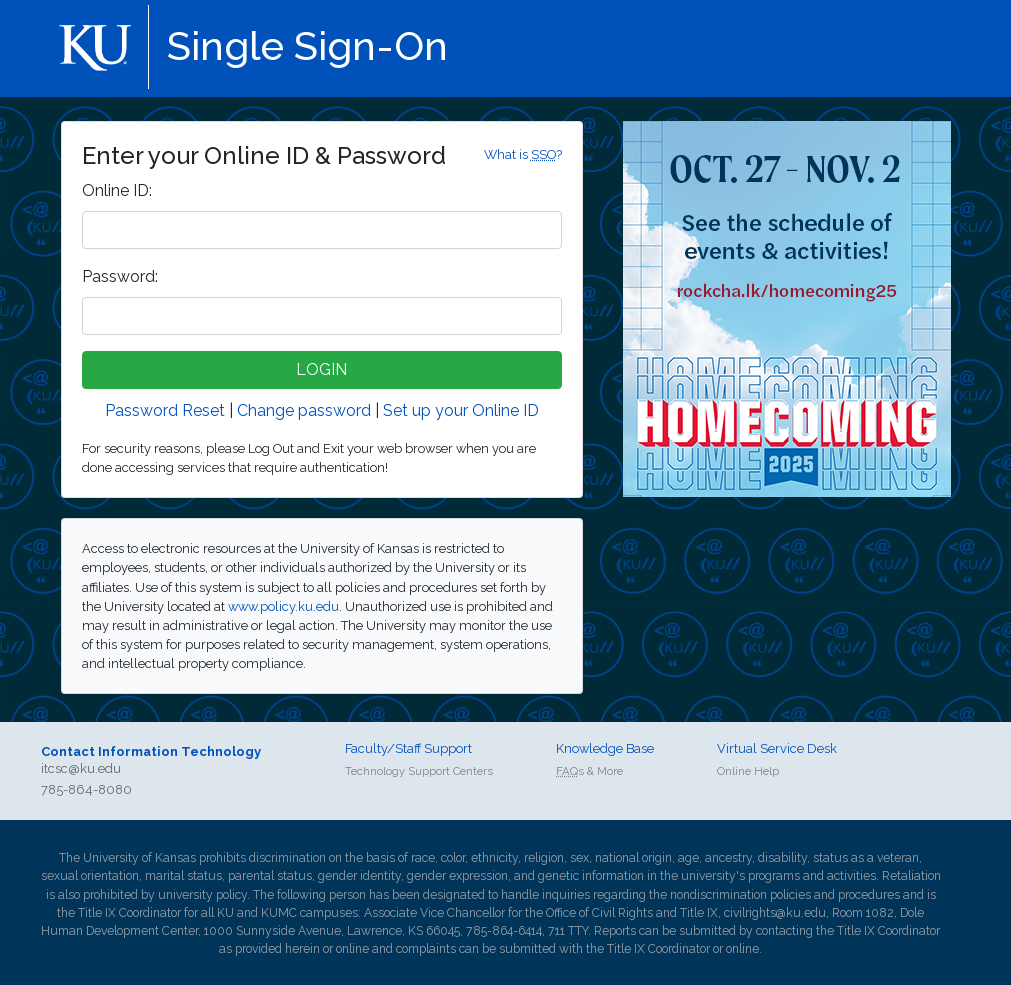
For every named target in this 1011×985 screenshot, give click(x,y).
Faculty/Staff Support (408, 748)
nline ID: (117, 190)
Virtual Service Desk (777, 748)
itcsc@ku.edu (81, 768)
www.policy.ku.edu (283, 606)
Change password (304, 410)
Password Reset (165, 410)
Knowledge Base (605, 748)
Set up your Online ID (461, 410)
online (352, 949)
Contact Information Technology (151, 751)
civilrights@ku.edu (775, 913)
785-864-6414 (504, 931)
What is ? (523, 154)
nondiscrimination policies (740, 895)
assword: (120, 276)
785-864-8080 (86, 789)
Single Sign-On (307, 45)
